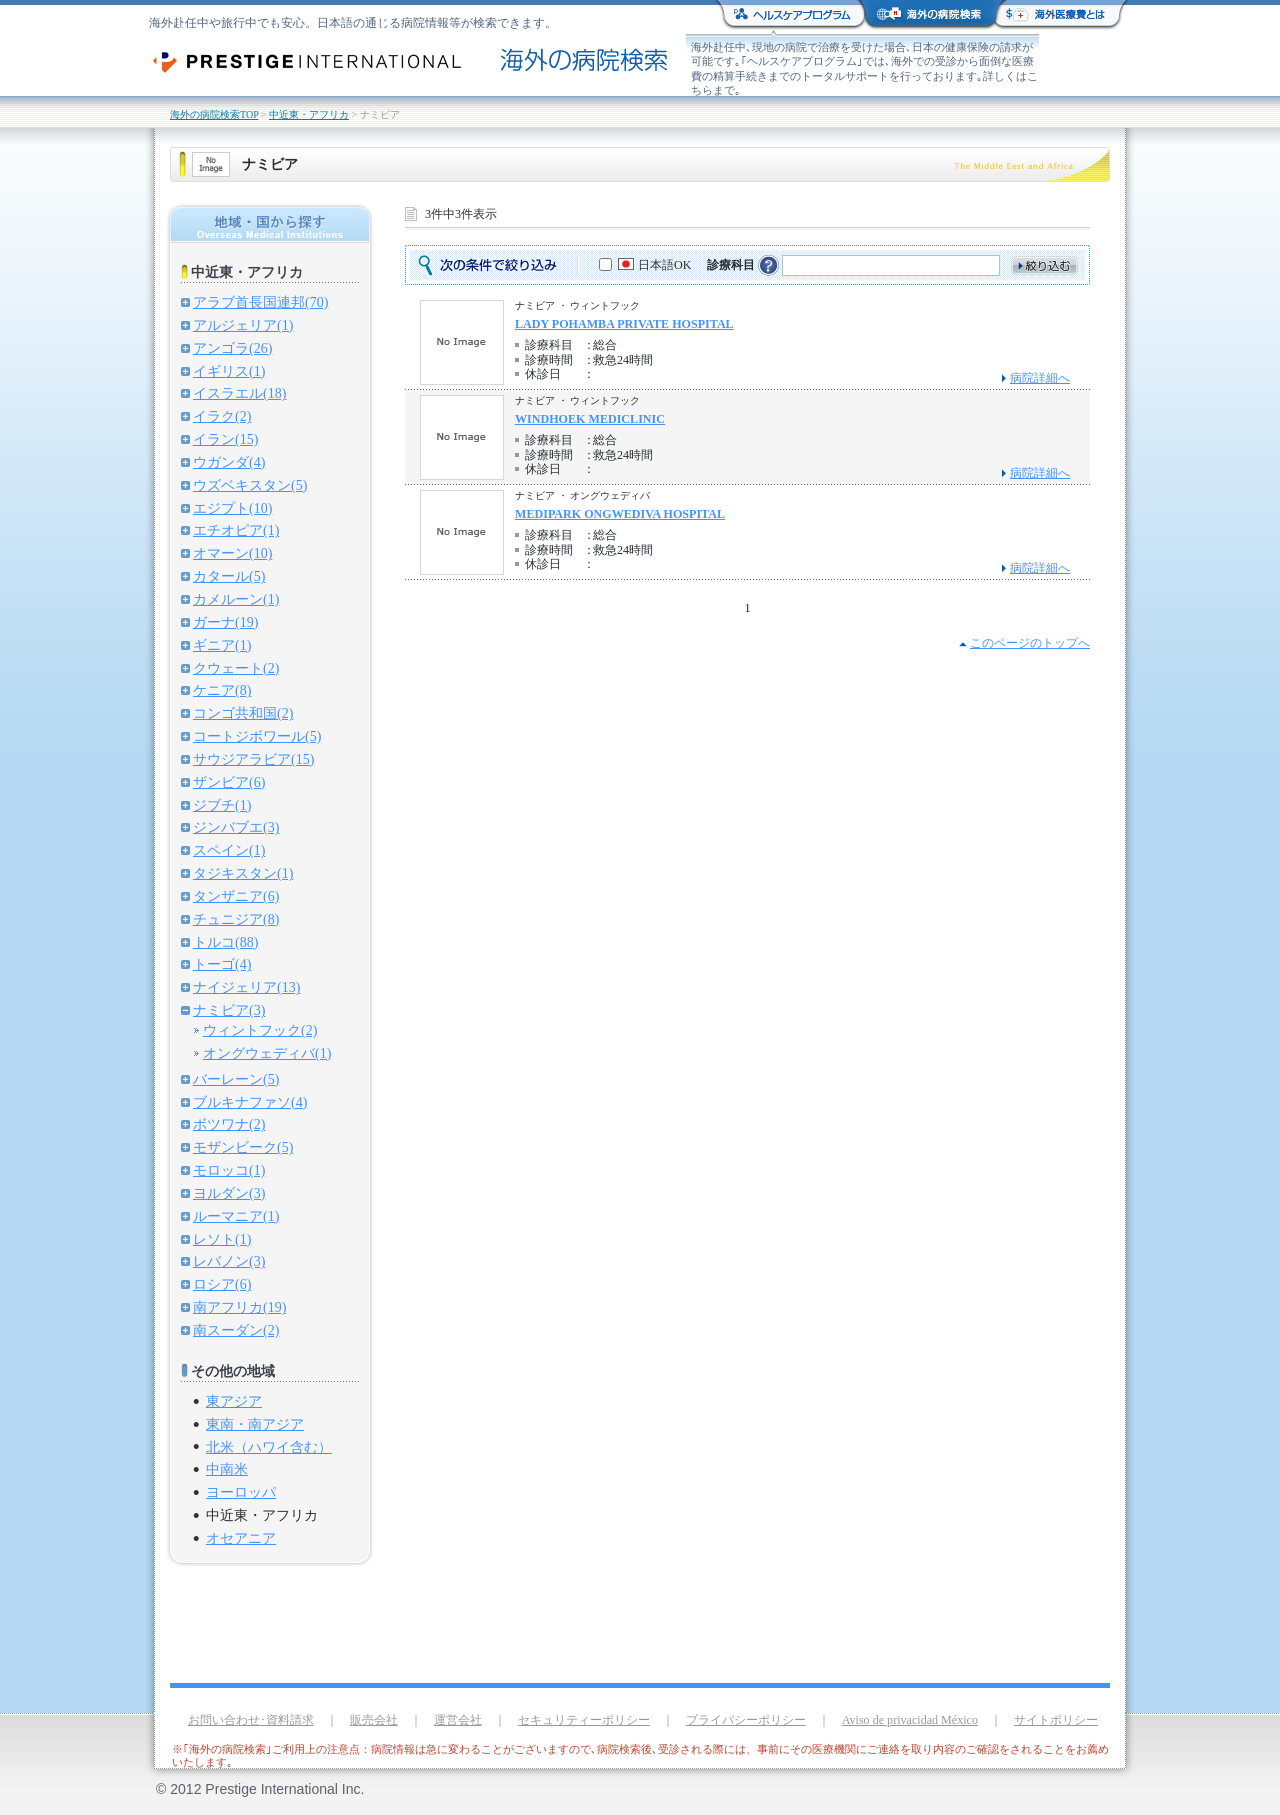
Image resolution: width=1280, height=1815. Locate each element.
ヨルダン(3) (229, 1193)
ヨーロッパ (241, 1492)
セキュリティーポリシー (584, 1720)
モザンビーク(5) (243, 1147)
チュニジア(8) (236, 919)
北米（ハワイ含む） (269, 1447)
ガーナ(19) (225, 622)
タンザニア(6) (236, 896)
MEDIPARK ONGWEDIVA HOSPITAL (620, 514)
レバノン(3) (229, 1261)
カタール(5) (229, 576)
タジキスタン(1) (243, 873)
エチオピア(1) (236, 530)
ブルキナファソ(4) (250, 1102)
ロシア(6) (222, 1284)
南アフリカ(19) (239, 1307)
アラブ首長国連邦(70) (260, 302)
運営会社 (458, 1720)
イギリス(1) (229, 371)
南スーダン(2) (236, 1330)
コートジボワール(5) (257, 736)
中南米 (227, 1469)
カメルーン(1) (236, 599)
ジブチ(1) (222, 805)
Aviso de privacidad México (910, 1720)
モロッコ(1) (229, 1170)
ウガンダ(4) (229, 462)
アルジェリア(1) (243, 325)
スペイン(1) (229, 850)
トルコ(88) (225, 942)
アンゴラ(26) (232, 348)
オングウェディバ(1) (267, 1053)
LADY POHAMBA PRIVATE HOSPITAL (624, 324)
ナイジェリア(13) (246, 987)
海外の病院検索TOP (214, 114)
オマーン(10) (232, 553)
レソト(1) (222, 1239)
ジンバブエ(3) (236, 827)
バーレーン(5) (236, 1079)
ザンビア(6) (229, 782)
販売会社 (374, 1720)
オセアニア (241, 1538)
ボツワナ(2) (229, 1124)
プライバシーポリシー (746, 1720)
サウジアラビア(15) (253, 759)
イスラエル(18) (239, 393)
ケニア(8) (222, 690)
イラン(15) (225, 439)
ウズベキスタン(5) (250, 485)
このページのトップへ (1030, 643)
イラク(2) (222, 416)
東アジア (234, 1401)
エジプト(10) (232, 508)
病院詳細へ (1040, 378)
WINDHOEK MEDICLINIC (590, 419)
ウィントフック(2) (260, 1030)
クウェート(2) (236, 668)
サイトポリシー (1056, 1720)
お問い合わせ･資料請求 (251, 1720)
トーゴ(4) (222, 964)
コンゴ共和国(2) (243, 713)
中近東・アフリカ (309, 114)
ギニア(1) (222, 645)
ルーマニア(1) (236, 1216)
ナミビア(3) (229, 1010)
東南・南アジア (255, 1424)
